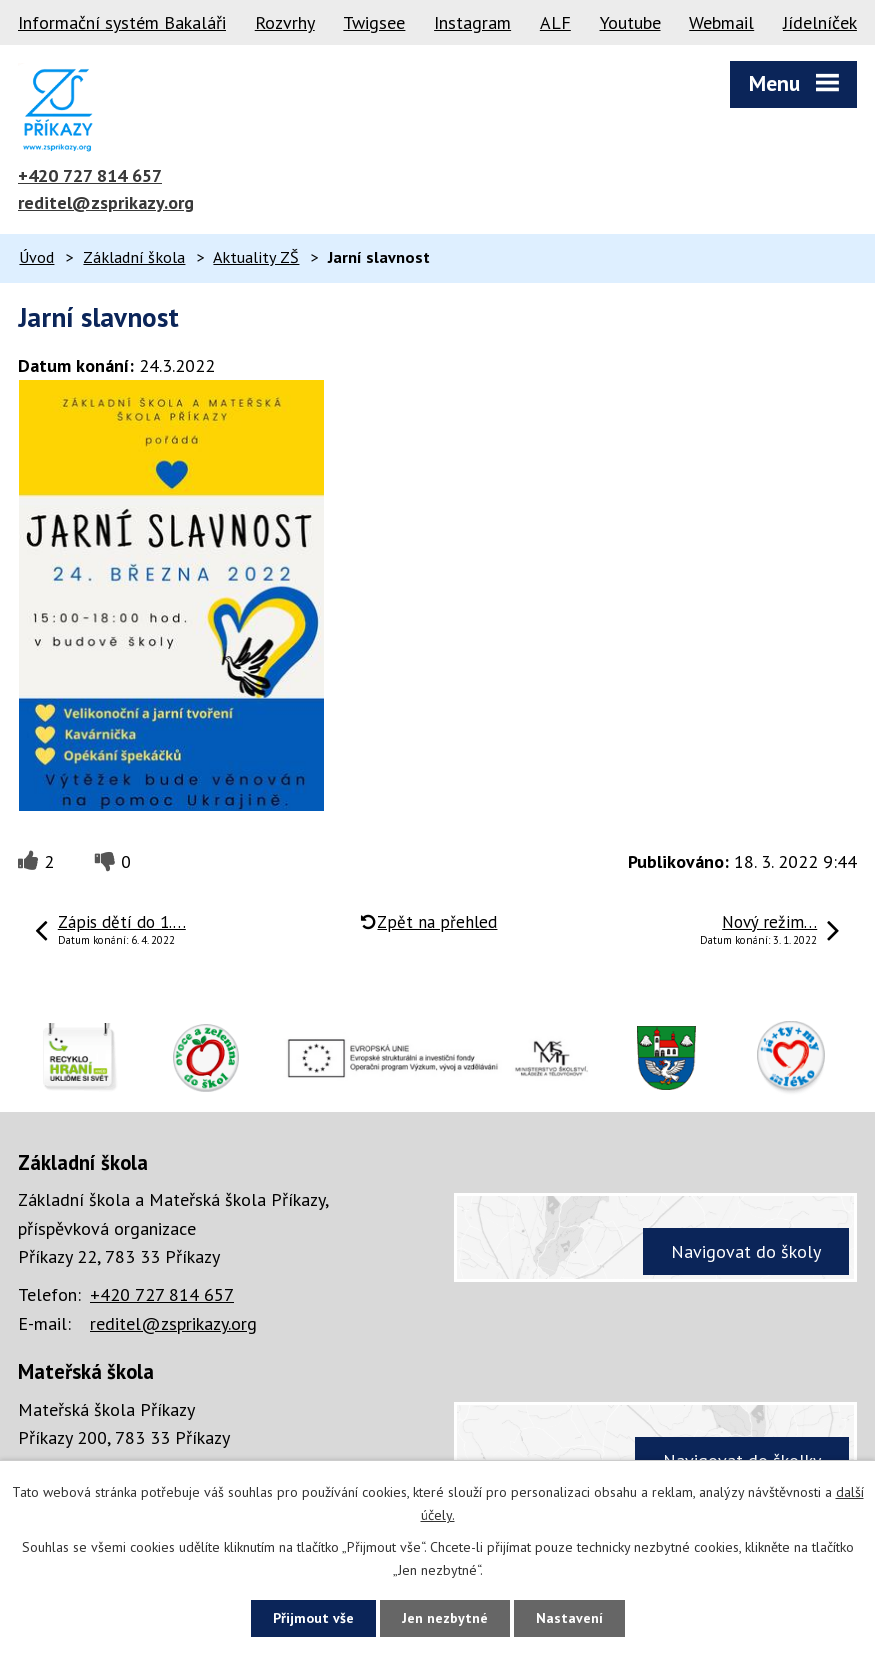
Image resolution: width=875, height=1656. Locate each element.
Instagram (472, 22)
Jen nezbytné (445, 1618)
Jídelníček (820, 22)
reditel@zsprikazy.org (106, 202)
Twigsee (374, 22)
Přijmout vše (313, 1618)
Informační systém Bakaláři (122, 22)
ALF (555, 22)
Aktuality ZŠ (256, 257)
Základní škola (134, 257)
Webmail (721, 22)
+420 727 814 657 (90, 175)
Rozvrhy (285, 22)
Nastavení (569, 1618)
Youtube (630, 22)
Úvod (36, 257)
